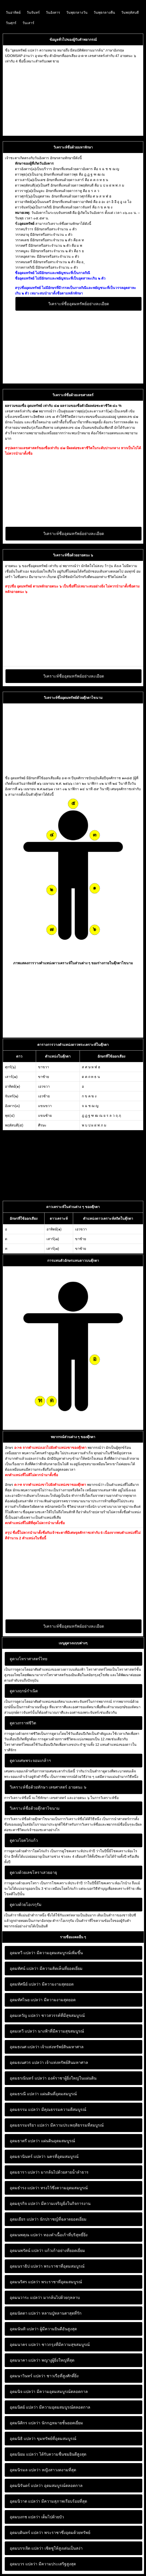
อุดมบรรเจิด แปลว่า (26, 2548)
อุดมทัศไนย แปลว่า (26, 2000)
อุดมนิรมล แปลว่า (25, 2470)
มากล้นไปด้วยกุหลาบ (45, 2297)
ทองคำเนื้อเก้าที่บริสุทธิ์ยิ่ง (49, 2235)
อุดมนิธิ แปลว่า (23, 2438)
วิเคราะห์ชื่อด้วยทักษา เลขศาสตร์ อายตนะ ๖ (48, 1787)
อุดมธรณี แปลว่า (24, 2094)
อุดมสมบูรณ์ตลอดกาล (46, 2485)
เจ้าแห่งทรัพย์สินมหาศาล (47, 2047)
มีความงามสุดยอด (42, 1984)
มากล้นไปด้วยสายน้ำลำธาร (49, 2172)
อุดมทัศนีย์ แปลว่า (25, 1984)
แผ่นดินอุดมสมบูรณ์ (42, 2141)
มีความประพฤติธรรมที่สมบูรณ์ (57, 2125)
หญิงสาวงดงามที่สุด (43, 2470)
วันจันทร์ (33, 12)
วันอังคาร (53, 12)
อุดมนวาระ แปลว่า (26, 2297)
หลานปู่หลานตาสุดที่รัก (46, 2313)
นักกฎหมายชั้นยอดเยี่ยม (46, 2423)
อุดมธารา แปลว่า (25, 2172)
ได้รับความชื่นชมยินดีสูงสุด (48, 2454)
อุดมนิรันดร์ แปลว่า (26, 2485)
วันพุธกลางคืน (104, 12)
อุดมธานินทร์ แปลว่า (28, 2156)
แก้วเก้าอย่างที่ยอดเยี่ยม (47, 2250)
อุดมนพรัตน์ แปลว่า (26, 2250)
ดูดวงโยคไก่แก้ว (24, 1840)
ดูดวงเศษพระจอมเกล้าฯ (30, 1760)
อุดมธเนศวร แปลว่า (27, 2062)
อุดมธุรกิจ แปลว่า (25, 2203)
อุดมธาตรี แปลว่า (25, 2141)
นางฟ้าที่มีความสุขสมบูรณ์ (47, 2031)
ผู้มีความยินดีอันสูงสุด (43, 2329)
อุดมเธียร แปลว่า (24, 2219)
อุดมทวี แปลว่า (22, 1953)
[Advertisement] (73, 99)
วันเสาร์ (28, 23)
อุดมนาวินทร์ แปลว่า (27, 2376)
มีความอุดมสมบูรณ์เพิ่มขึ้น (46, 1953)
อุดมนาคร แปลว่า (25, 2344)
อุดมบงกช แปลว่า (25, 2517)
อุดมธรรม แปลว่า (25, 2109)
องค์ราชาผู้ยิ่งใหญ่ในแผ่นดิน (53, 2078)
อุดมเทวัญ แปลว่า (25, 2015)
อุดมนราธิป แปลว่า (26, 2266)
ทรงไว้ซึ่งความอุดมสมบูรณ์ (49, 2188)
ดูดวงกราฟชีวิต (23, 1723)
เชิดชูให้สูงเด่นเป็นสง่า (46, 2548)
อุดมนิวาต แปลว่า (25, 2501)
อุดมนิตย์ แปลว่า (24, 2407)
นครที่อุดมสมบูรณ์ (44, 2156)
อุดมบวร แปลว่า (23, 2564)
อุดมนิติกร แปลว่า (25, 2423)
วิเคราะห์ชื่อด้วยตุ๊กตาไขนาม (35, 1808)
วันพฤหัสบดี (130, 12)
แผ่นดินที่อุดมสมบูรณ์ (43, 2094)
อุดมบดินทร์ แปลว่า (26, 2532)
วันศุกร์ (11, 23)
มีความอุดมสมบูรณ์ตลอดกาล (49, 2391)
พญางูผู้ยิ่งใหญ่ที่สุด (42, 2360)
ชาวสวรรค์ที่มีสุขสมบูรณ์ (47, 2015)
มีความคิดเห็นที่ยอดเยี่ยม (46, 1968)
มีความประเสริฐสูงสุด (43, 2564)
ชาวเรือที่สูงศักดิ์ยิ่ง (44, 2376)
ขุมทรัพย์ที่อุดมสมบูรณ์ (43, 2438)
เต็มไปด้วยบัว (37, 2517)
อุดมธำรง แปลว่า (24, 2188)
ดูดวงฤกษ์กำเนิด (24, 1691)
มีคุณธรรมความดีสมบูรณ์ (48, 2109)
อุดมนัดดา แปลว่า (25, 2313)
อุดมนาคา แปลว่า (25, 2360)
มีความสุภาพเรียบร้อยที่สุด (48, 2501)
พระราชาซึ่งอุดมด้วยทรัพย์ (50, 2532)
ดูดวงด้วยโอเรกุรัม (26, 1904)
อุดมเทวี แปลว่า (23, 2031)
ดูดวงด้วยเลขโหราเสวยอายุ (33, 1872)
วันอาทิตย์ (13, 12)
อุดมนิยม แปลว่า (24, 2454)
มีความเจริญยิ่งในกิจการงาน (50, 2203)
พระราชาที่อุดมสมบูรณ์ (47, 2266)
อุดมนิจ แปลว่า (22, 2391)
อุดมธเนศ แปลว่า (24, 2047)
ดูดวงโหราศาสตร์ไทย (28, 1659)
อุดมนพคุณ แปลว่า (26, 2235)
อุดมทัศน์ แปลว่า (24, 1968)
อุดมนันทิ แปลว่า (24, 2329)
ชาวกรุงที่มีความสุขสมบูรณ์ (50, 2344)
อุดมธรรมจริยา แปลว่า (29, 2125)
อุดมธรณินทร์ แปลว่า (28, 2078)
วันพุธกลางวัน (77, 12)
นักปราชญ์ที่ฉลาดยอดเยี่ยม (48, 2219)
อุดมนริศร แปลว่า (25, 2282)
